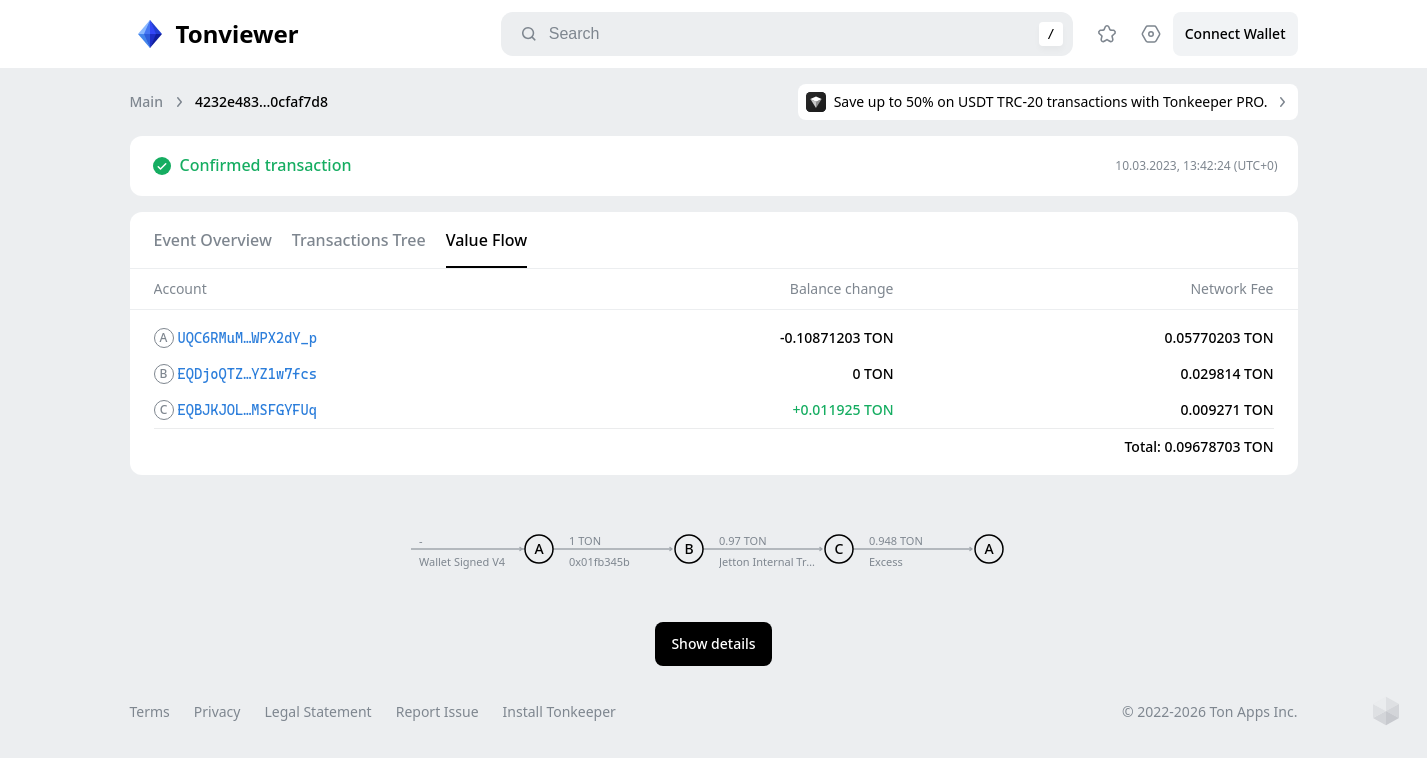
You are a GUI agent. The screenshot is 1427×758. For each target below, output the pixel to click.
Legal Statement (317, 711)
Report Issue (437, 711)
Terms (150, 711)
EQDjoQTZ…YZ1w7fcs (247, 374)
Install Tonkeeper (559, 711)
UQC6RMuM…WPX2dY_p (247, 338)
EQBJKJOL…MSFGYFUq (247, 410)
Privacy (217, 711)
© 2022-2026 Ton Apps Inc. (1209, 711)
